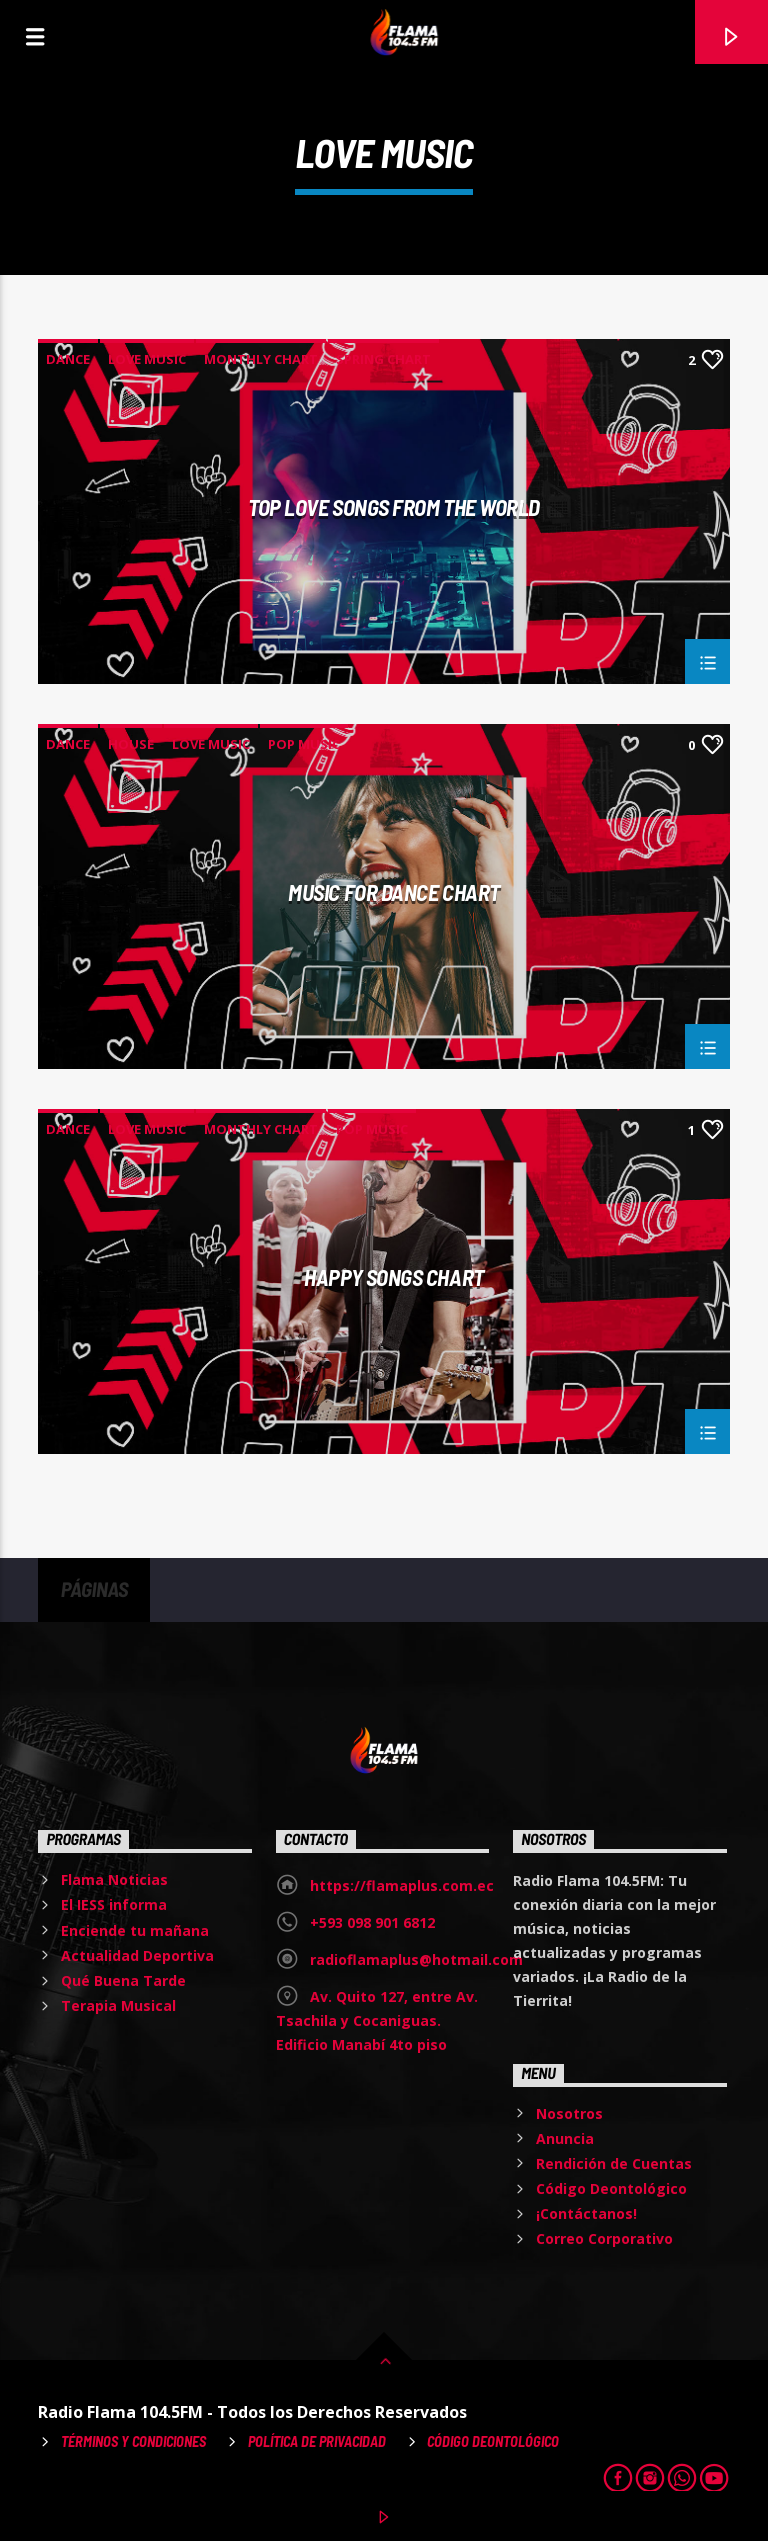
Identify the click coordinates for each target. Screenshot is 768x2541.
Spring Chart (383, 359)
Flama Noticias (114, 1879)
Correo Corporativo (604, 2238)
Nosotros (569, 2113)
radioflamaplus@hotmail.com (416, 1959)
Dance (68, 359)
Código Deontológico (611, 2188)
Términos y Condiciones (133, 2441)
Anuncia (565, 2138)
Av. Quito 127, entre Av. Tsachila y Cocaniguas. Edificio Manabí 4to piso (377, 2020)
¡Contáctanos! (586, 2213)
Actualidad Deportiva (137, 1955)
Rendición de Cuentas (614, 2163)
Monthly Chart (261, 359)
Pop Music (304, 744)
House (131, 744)
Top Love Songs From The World (394, 508)
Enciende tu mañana (135, 1930)
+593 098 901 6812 (372, 1922)
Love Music (147, 359)
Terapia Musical (118, 2005)
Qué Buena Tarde (123, 1980)
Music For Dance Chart (394, 893)
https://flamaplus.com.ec (402, 1885)
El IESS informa (114, 1904)
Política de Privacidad (317, 2441)
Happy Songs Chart (393, 1278)
